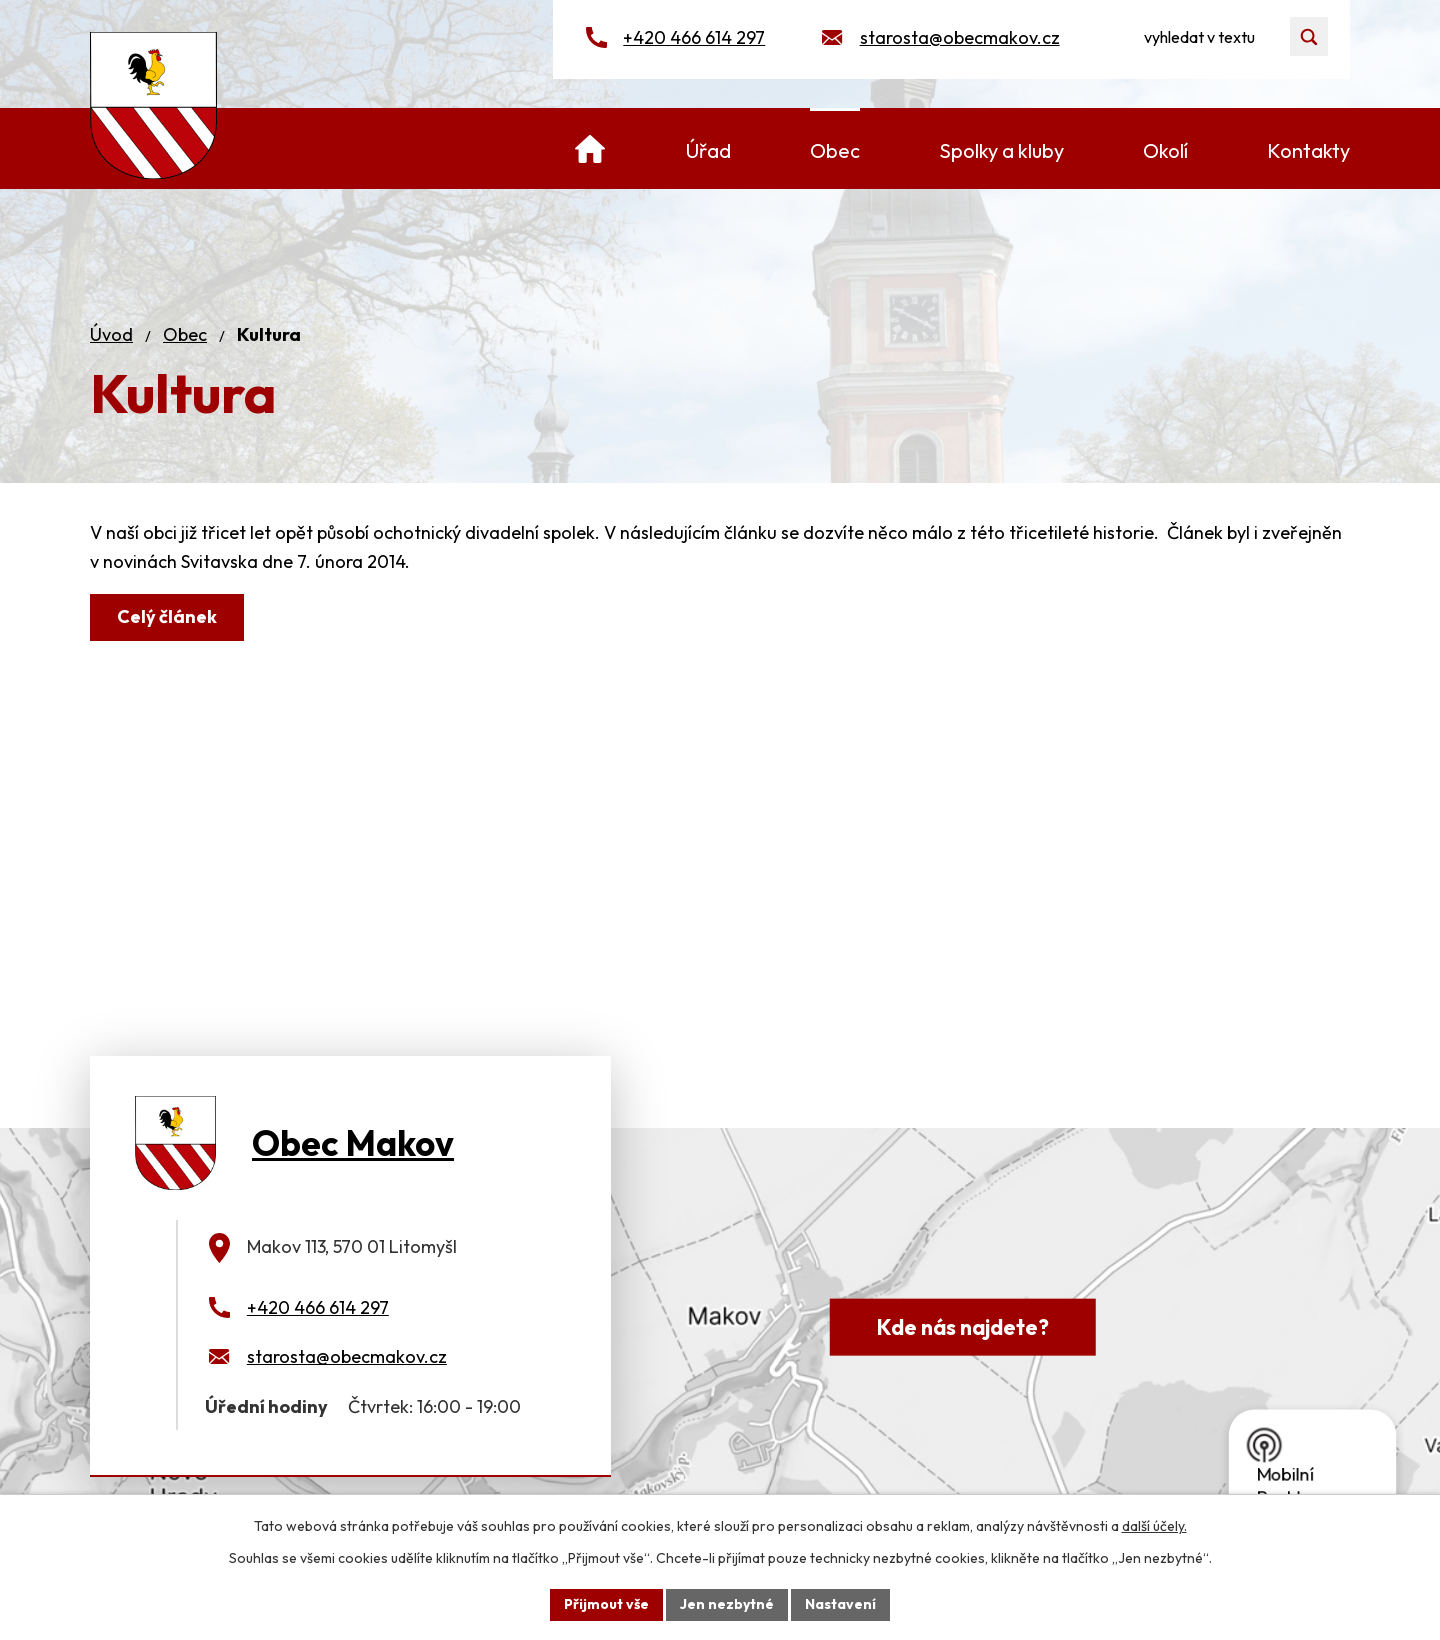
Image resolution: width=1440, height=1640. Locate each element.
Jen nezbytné (727, 1604)
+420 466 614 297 (694, 37)
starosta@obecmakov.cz (960, 37)
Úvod (111, 334)
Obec (185, 334)
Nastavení (840, 1604)
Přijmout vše (606, 1604)
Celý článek (167, 616)
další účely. (1154, 1526)
